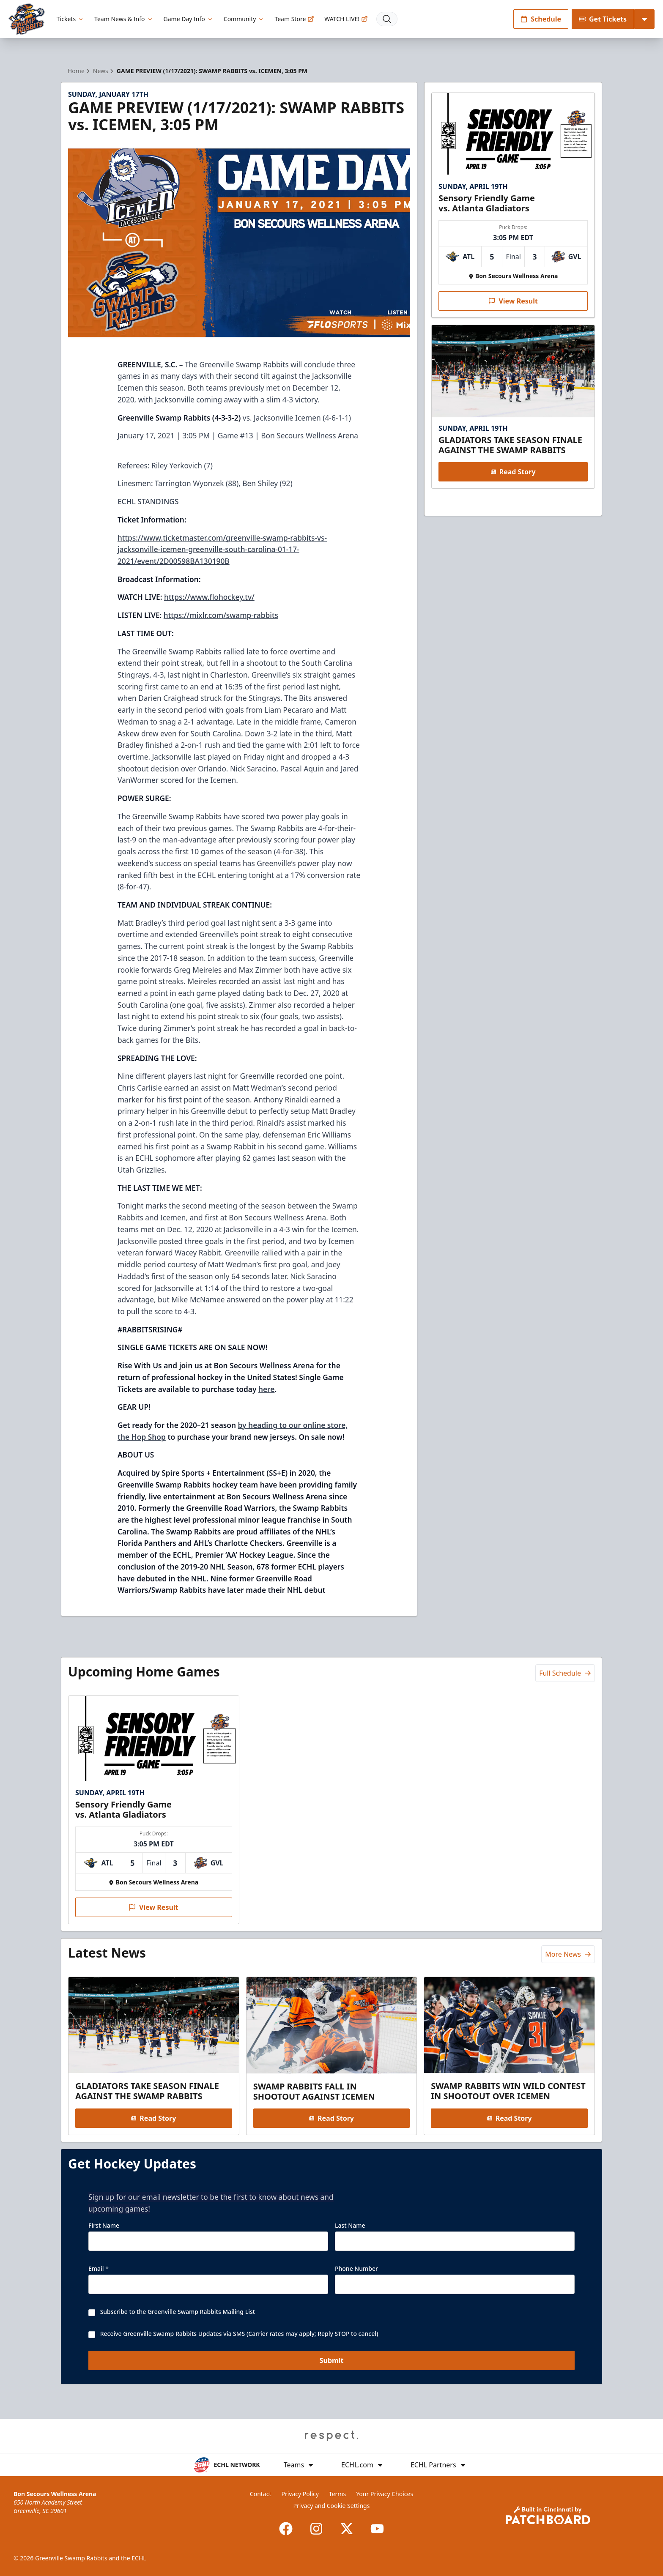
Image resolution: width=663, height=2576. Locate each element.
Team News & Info (123, 19)
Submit (332, 2361)
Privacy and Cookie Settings (331, 2506)
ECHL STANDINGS (148, 501)
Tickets (70, 19)
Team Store (294, 19)
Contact (260, 2494)
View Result (512, 301)
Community (244, 19)
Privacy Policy (300, 2494)
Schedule (541, 19)
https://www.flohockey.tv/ (209, 597)
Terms (337, 2494)
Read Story (512, 471)
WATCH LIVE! (346, 19)
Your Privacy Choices (384, 2494)
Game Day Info (189, 19)
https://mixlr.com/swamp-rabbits (221, 615)
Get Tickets (603, 19)
